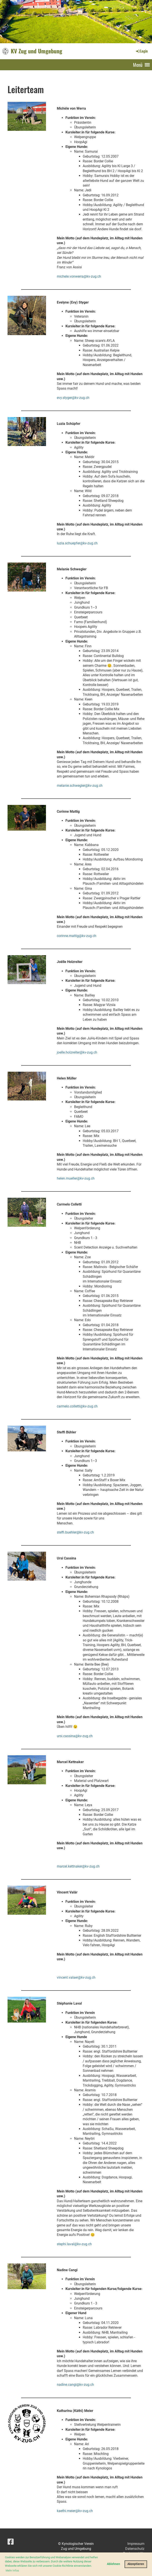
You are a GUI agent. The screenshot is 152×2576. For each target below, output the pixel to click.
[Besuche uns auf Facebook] (11, 2542)
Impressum (135, 2544)
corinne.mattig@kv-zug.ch (76, 936)
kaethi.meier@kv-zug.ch (75, 2511)
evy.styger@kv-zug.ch (73, 398)
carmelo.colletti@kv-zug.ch (77, 1406)
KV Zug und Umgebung (36, 51)
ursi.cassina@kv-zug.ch (75, 1736)
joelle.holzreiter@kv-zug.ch (77, 1052)
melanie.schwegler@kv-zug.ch (80, 786)
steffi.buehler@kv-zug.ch (75, 1532)
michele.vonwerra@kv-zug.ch (79, 276)
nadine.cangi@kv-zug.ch (75, 2385)
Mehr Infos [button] (12, 2570)
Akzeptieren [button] (135, 2564)
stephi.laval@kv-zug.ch (74, 2244)
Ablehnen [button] (113, 2564)
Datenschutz (134, 2549)
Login (141, 51)
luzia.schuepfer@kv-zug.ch (77, 543)
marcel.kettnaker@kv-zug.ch (78, 1866)
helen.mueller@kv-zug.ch (76, 1178)
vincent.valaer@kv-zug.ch (76, 1977)
